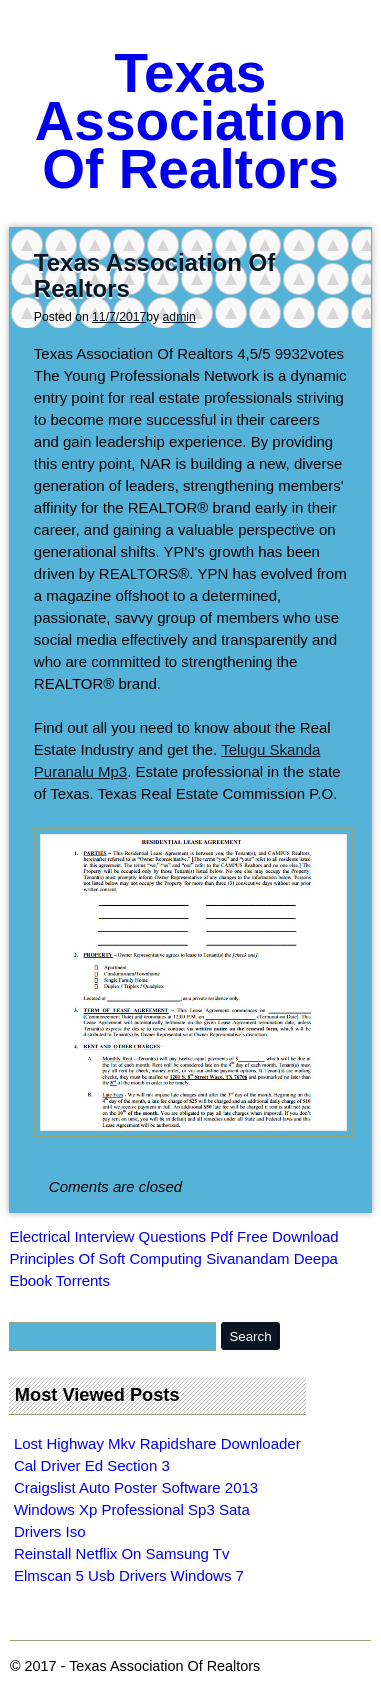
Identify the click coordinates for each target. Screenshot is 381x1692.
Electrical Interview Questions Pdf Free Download (173, 1236)
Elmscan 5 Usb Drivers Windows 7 (129, 1575)
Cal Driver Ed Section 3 (92, 1465)
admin (179, 317)
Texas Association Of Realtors (191, 121)
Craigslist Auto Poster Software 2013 (136, 1487)
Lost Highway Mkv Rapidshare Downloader (157, 1443)
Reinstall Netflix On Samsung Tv (122, 1553)
